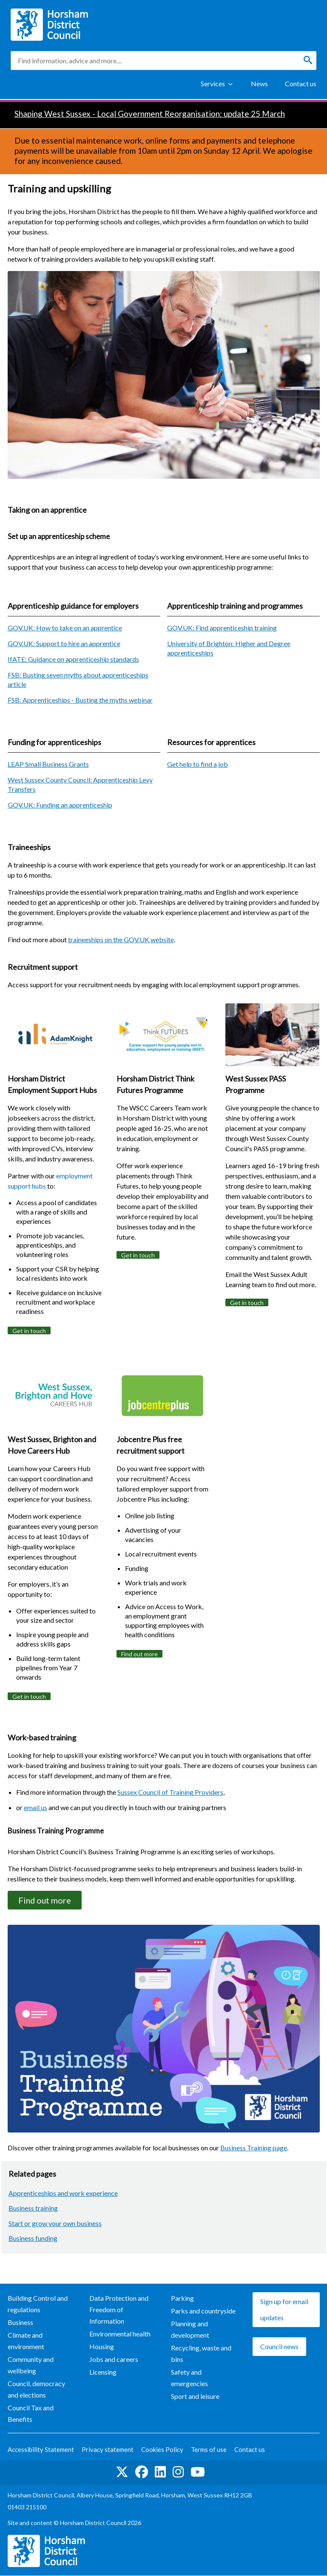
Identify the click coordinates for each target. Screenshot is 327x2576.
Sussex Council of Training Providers (170, 1792)
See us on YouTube (198, 2472)
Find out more (139, 1654)
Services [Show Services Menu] (213, 83)
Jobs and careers (113, 2359)
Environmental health (120, 2334)
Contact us (300, 83)
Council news (279, 2346)
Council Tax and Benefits (31, 2413)
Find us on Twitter (122, 2472)
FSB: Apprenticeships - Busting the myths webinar (80, 700)
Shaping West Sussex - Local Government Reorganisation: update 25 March (149, 114)
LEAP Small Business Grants (48, 764)
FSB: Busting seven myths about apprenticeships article (78, 679)
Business (20, 2322)
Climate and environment (26, 2340)
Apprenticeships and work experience (63, 2193)
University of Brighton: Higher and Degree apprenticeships (228, 648)
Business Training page (253, 2148)
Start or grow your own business (55, 2223)
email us (35, 1807)
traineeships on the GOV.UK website (121, 939)
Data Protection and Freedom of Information (118, 2309)
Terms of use (209, 2450)
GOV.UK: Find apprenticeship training (222, 628)
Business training (33, 2208)
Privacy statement (108, 2450)
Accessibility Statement (41, 2450)
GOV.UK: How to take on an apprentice (65, 628)
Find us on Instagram (178, 2472)
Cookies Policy (162, 2450)
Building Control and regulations (38, 2303)
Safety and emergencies (189, 2377)
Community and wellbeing (31, 2365)
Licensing (103, 2372)
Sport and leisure (195, 2396)
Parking (182, 2298)
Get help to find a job (197, 764)
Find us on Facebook (141, 2472)
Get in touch (29, 1330)
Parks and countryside (203, 2311)
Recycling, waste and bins (201, 2353)
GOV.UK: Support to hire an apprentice (64, 643)
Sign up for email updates (284, 2309)
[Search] (307, 60)
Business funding (33, 2238)
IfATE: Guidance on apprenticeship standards (73, 659)
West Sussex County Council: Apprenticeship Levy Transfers (80, 784)
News (259, 83)
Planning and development (190, 2329)
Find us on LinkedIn (160, 2472)
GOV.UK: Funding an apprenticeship (60, 805)
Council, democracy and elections (36, 2389)
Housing (101, 2346)
